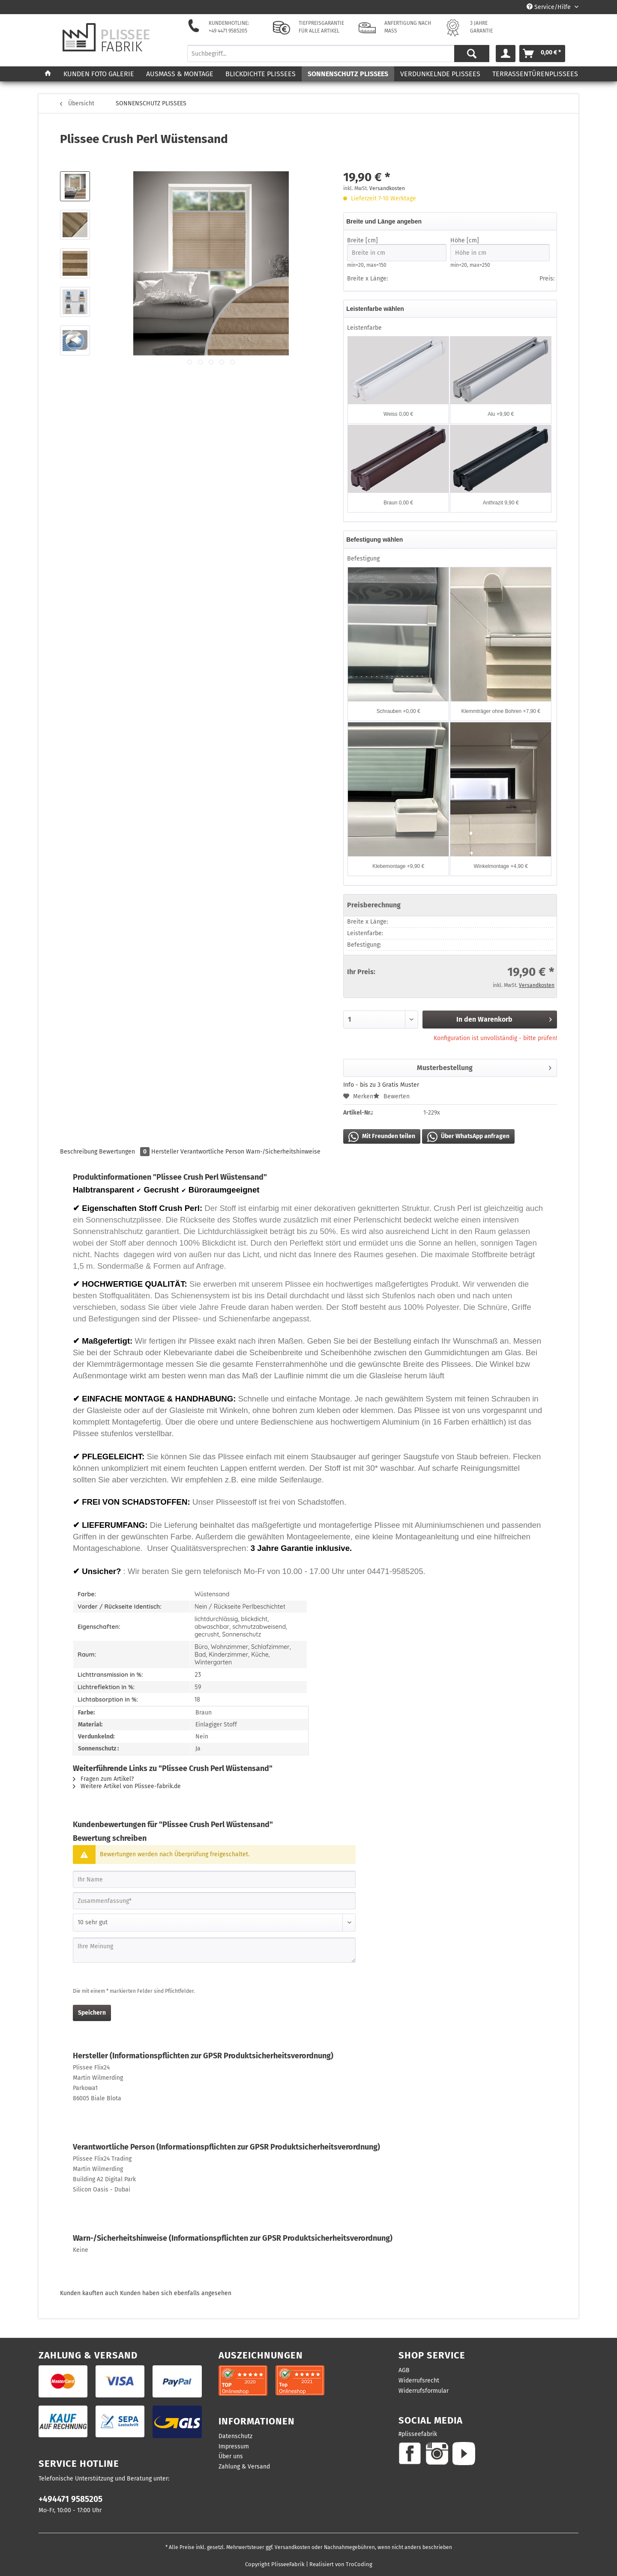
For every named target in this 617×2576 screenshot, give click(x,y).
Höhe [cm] (500, 249)
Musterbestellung (484, 1066)
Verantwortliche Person (212, 1151)
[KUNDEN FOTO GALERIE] (98, 73)
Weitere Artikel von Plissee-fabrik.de (127, 1786)
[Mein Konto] (505, 53)
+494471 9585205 (70, 2499)
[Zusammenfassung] (214, 1900)
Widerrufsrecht (418, 2380)
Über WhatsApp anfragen (468, 1137)
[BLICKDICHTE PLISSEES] (260, 73)
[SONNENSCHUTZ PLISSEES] (348, 73)
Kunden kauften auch (89, 2293)
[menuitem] (338, 57)
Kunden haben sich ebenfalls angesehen (175, 2293)
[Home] (48, 73)
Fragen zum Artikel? (103, 1779)
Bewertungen (125, 1151)
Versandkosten (387, 188)
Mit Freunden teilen (381, 1137)
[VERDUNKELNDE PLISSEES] (440, 73)
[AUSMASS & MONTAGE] (179, 73)
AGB (404, 2370)
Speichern (92, 2012)
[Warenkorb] (542, 53)
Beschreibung (78, 1151)
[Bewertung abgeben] (214, 1923)
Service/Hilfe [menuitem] (549, 7)
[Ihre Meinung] (214, 1950)
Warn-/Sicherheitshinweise (283, 1151)
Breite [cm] (396, 249)
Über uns (231, 2456)
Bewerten (391, 1096)
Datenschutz (235, 2436)
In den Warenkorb (504, 1018)
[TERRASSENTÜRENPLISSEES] (535, 73)
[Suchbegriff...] (338, 53)
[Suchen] (471, 53)
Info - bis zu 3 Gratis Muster (381, 1084)
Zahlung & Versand (244, 2466)
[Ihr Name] (214, 1879)
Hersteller (165, 1151)
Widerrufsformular (423, 2390)
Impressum (234, 2446)
